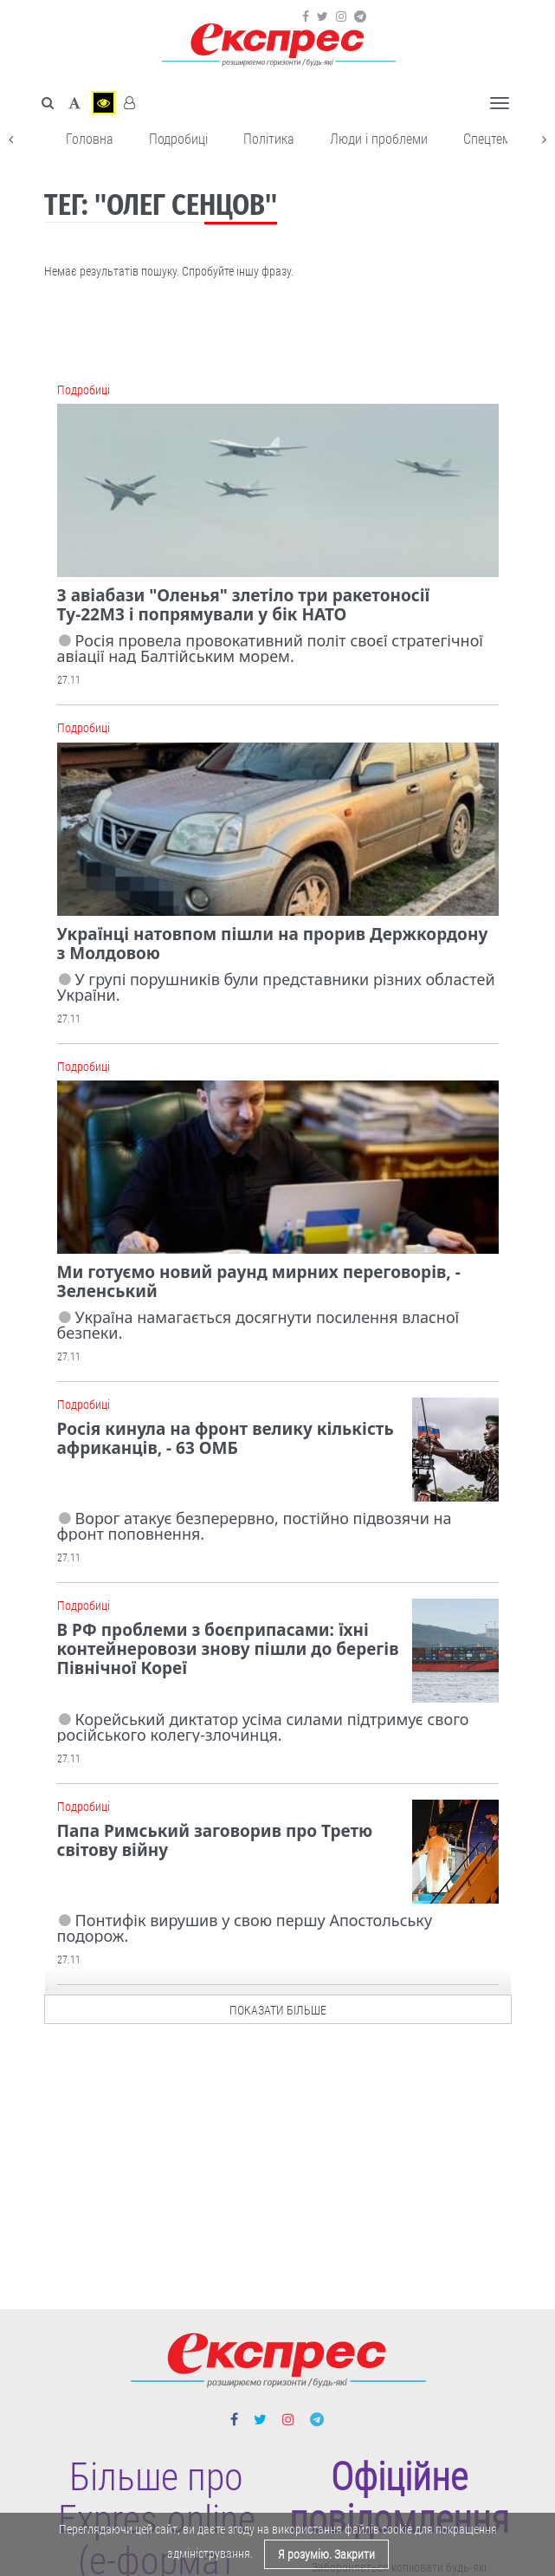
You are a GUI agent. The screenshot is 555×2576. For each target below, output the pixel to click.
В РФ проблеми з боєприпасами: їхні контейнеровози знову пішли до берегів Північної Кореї (228, 1649)
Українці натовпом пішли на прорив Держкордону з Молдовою (272, 943)
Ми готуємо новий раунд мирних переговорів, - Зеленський (259, 1281)
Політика (268, 139)
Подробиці (178, 139)
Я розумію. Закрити (326, 2554)
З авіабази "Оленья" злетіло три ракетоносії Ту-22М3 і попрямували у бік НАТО (243, 605)
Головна (89, 139)
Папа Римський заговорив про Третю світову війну (215, 1840)
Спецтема (490, 139)
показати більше (278, 2006)
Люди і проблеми (379, 139)
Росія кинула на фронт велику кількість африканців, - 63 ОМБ (225, 1438)
